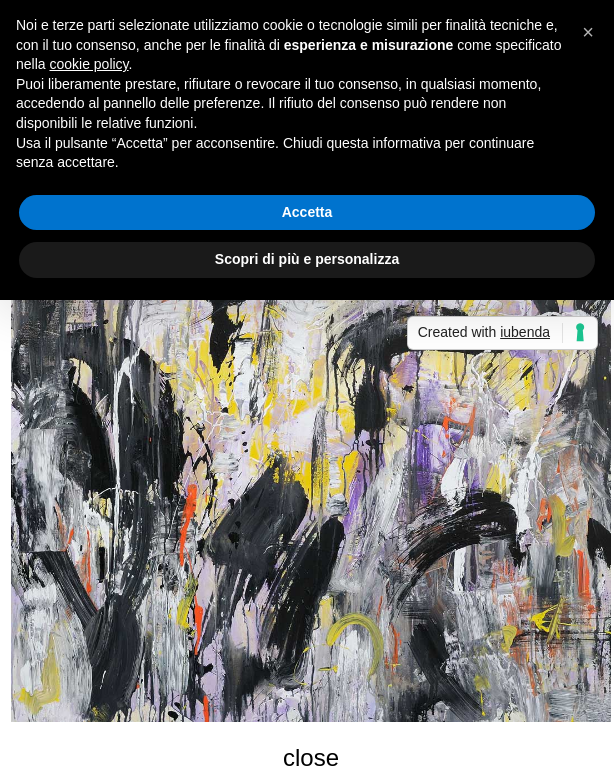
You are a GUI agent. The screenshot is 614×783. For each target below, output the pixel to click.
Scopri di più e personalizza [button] (307, 259)
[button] (588, 32)
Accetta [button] (307, 212)
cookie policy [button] (88, 64)
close (311, 757)
